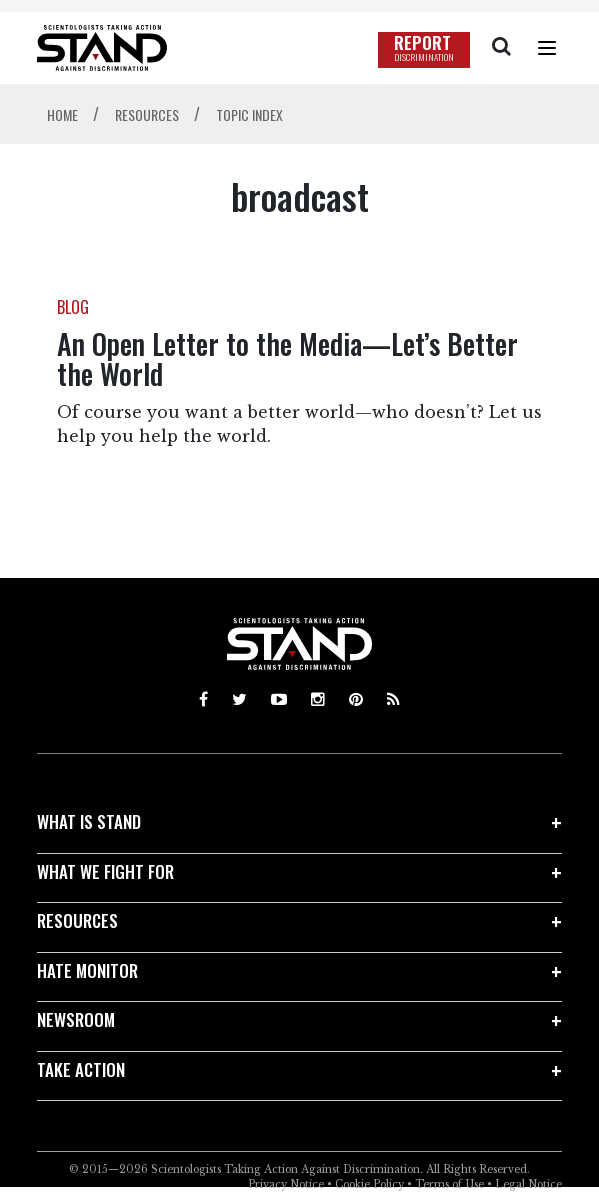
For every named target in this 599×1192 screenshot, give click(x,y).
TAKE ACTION (81, 1069)
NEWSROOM (76, 1019)
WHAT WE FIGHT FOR (105, 871)
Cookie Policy (369, 1184)
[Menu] (547, 48)
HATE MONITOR (87, 970)
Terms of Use (449, 1184)
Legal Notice (528, 1184)
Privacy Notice (286, 1184)
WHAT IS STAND (89, 821)
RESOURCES (77, 920)
